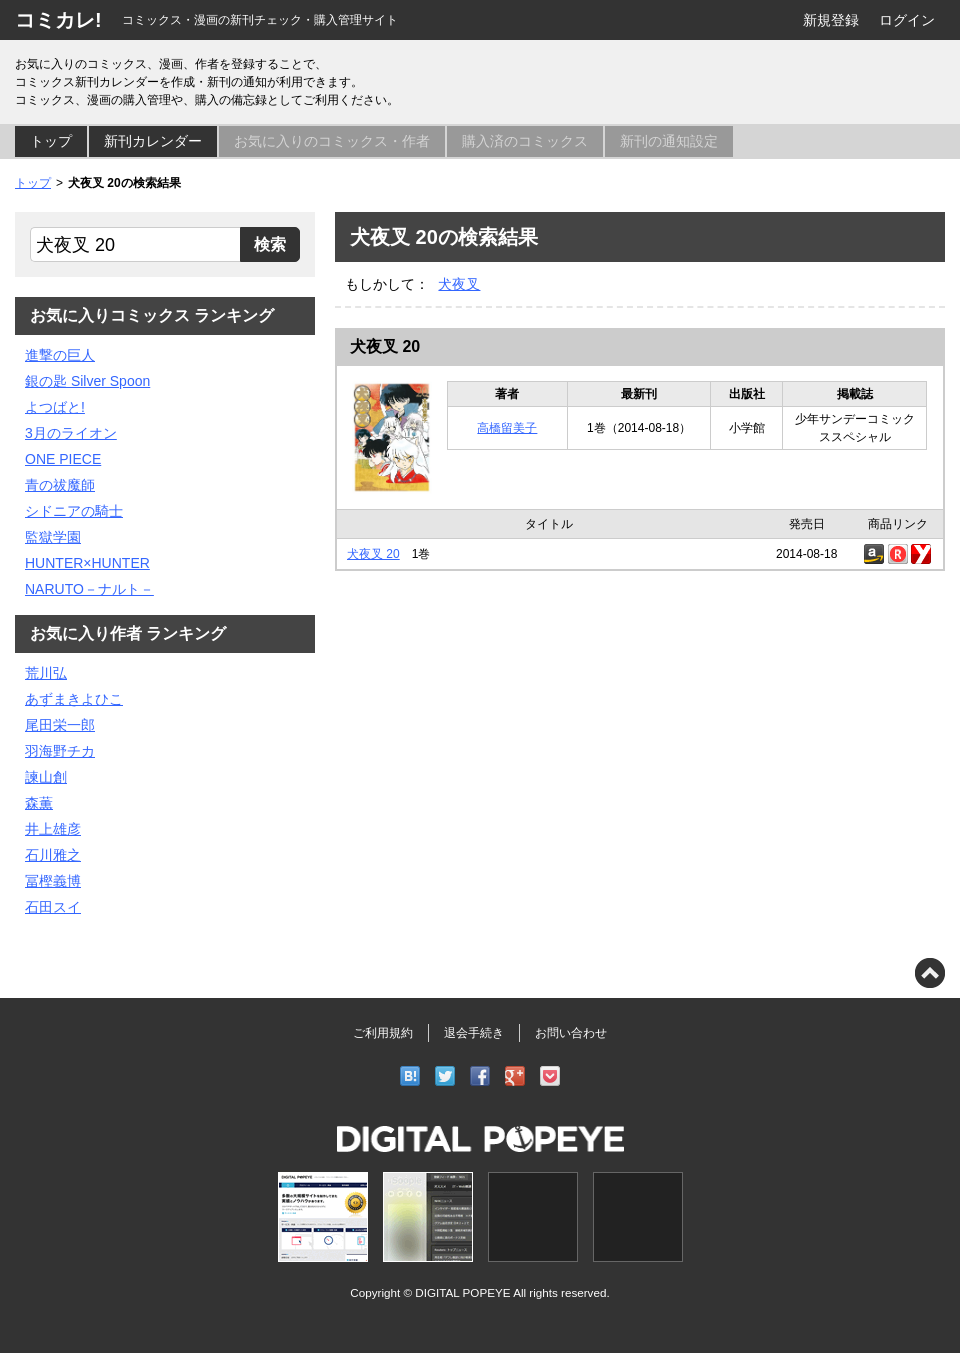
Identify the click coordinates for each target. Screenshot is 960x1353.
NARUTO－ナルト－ (89, 589)
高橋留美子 (507, 428)
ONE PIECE (63, 459)
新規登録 (831, 20)
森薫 (39, 803)
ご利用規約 (383, 1033)
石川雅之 (53, 855)
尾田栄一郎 (60, 725)
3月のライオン (71, 433)
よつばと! (55, 407)
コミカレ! (58, 20)
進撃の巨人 (60, 355)
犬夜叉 (459, 284)
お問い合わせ (571, 1033)
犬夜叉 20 (385, 346)
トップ (51, 141)
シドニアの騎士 (74, 511)
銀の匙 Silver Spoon (87, 381)
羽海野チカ (60, 751)
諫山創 (46, 777)
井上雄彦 (53, 829)
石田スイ (53, 907)
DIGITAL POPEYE (462, 1292)
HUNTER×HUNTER (87, 563)
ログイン (907, 20)
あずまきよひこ (74, 699)
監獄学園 (53, 537)
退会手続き (474, 1033)
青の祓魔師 (60, 485)
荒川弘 (46, 673)
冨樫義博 (53, 881)
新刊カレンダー (153, 141)
